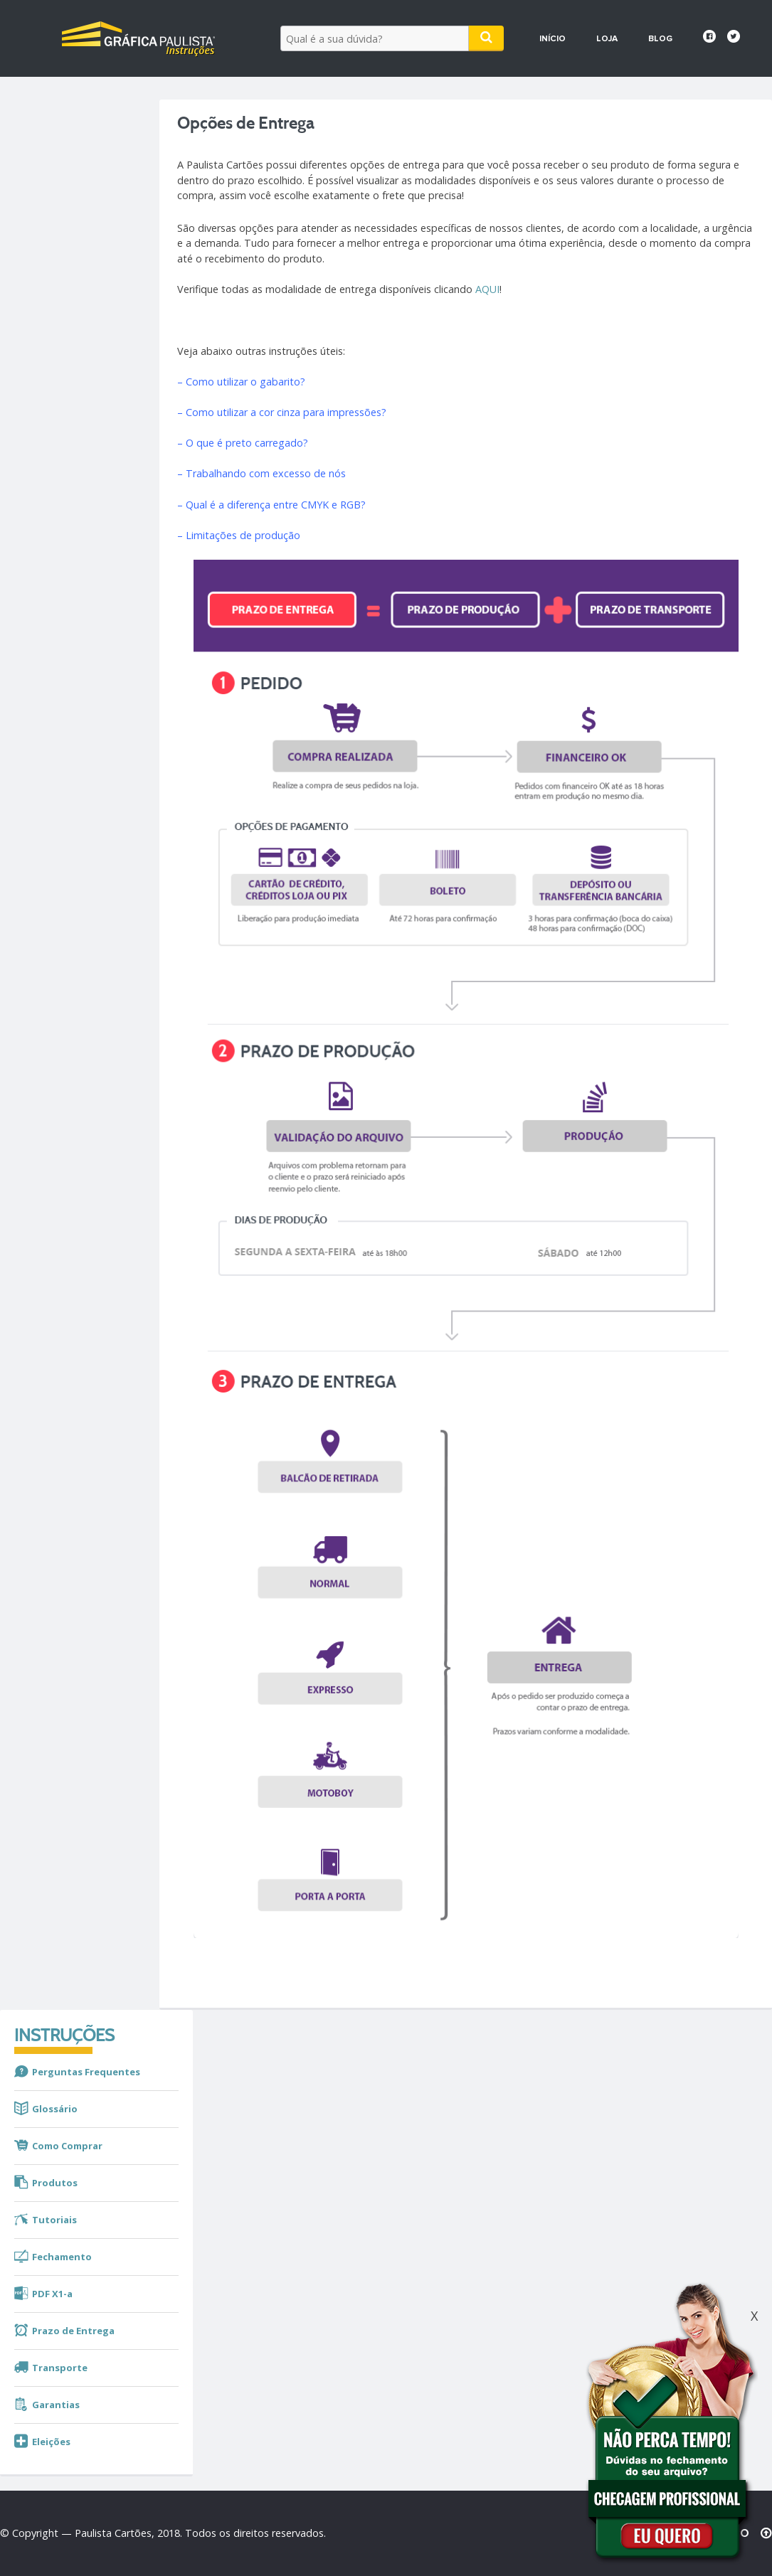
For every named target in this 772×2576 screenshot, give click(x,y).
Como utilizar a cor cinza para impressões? (284, 412)
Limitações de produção (243, 535)
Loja (607, 38)
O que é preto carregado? (247, 442)
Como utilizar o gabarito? (245, 381)
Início (552, 38)
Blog (660, 38)
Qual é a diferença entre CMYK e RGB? (276, 504)
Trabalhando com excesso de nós (266, 473)
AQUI (487, 289)
